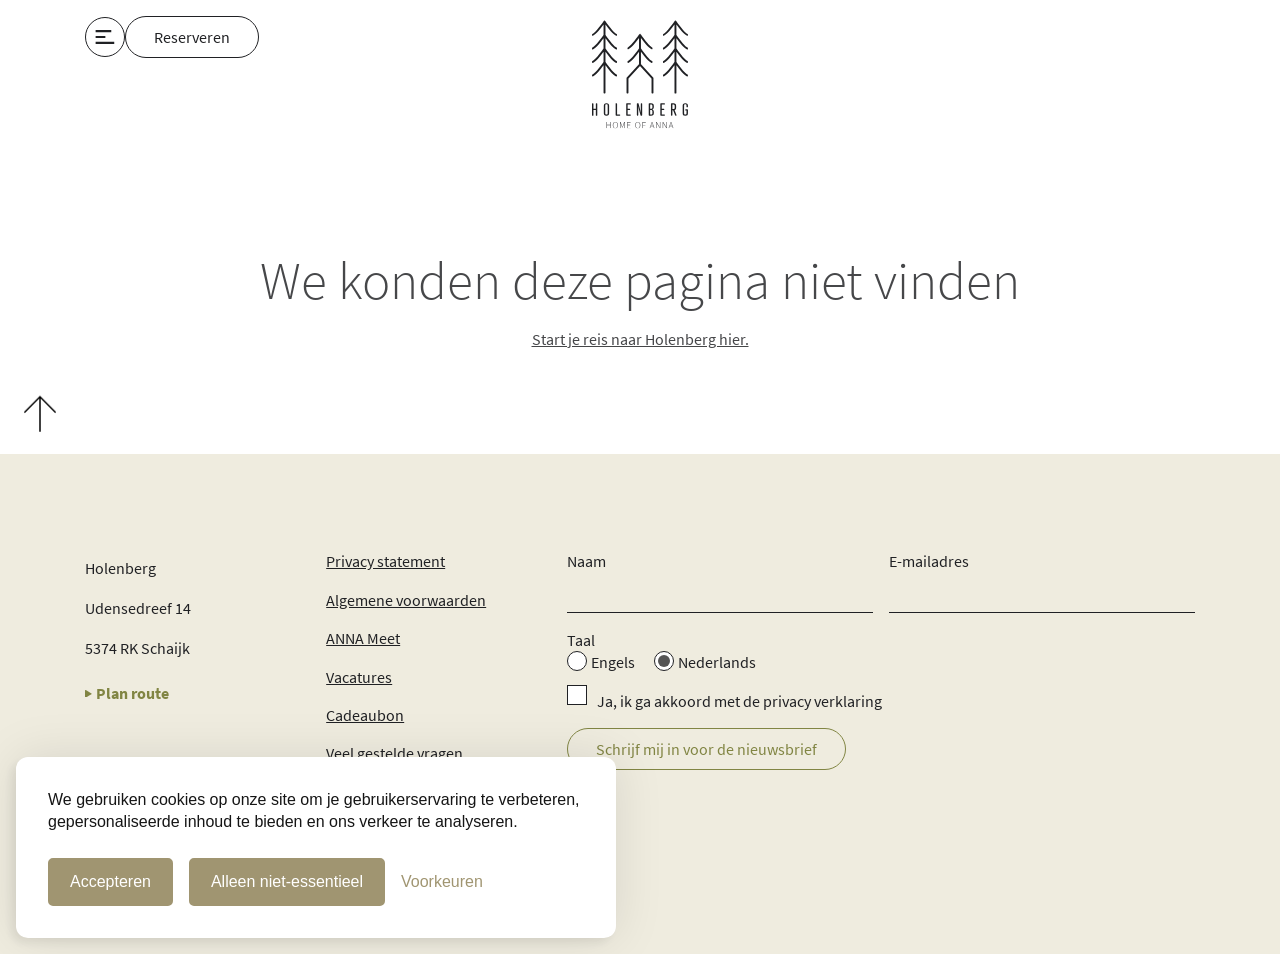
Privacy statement (385, 561)
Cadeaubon (365, 715)
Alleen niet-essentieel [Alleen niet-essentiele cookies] (287, 881)
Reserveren (192, 37)
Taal (581, 640)
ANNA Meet (363, 638)
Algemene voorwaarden (406, 600)
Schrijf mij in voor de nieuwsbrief (706, 749)
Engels (613, 662)
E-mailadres (929, 561)
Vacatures (359, 677)
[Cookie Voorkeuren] (442, 882)
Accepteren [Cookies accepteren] (110, 881)
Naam (586, 561)
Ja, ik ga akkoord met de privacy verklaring (739, 701)
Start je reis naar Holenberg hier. (640, 339)
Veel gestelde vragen (394, 753)
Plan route (127, 693)
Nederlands (717, 662)
